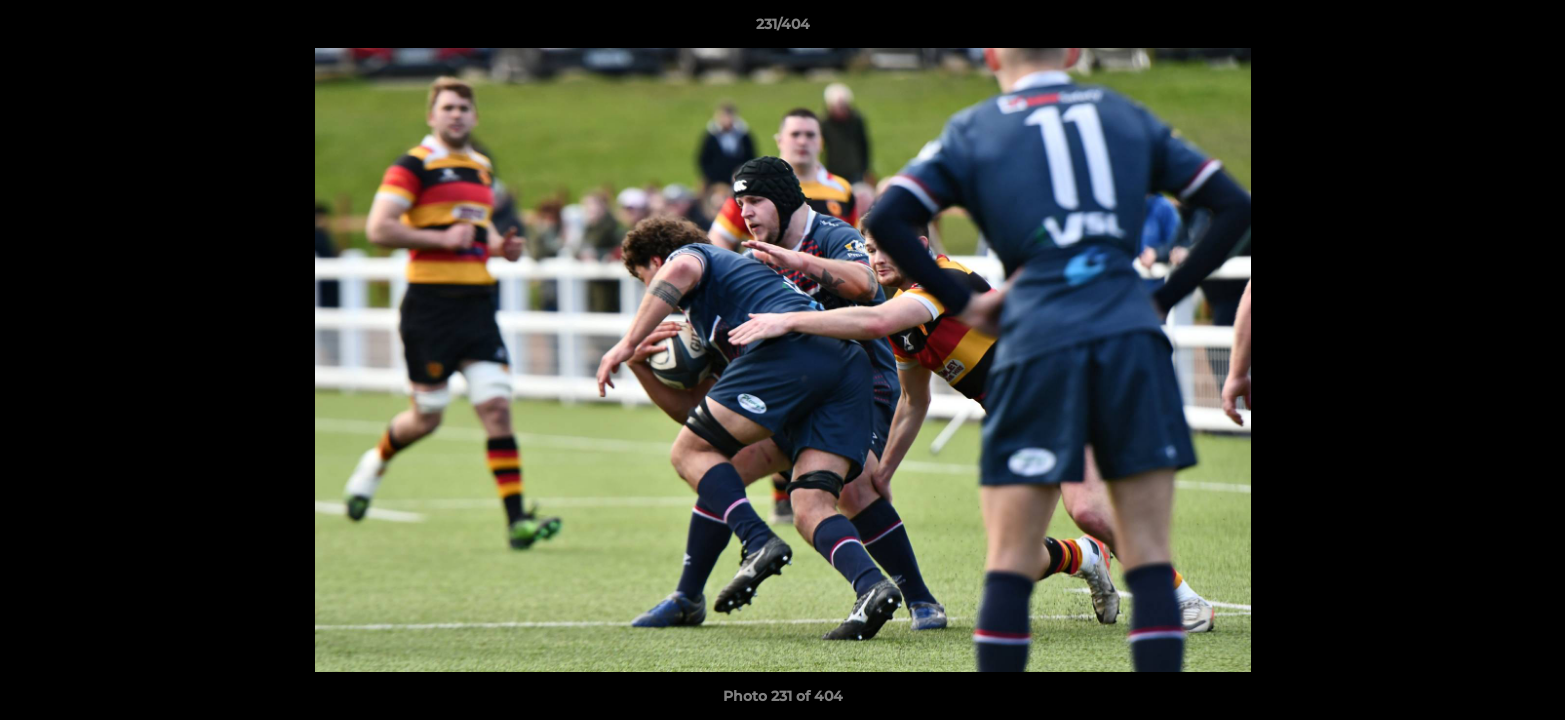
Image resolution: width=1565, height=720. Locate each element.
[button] (1529, 29)
